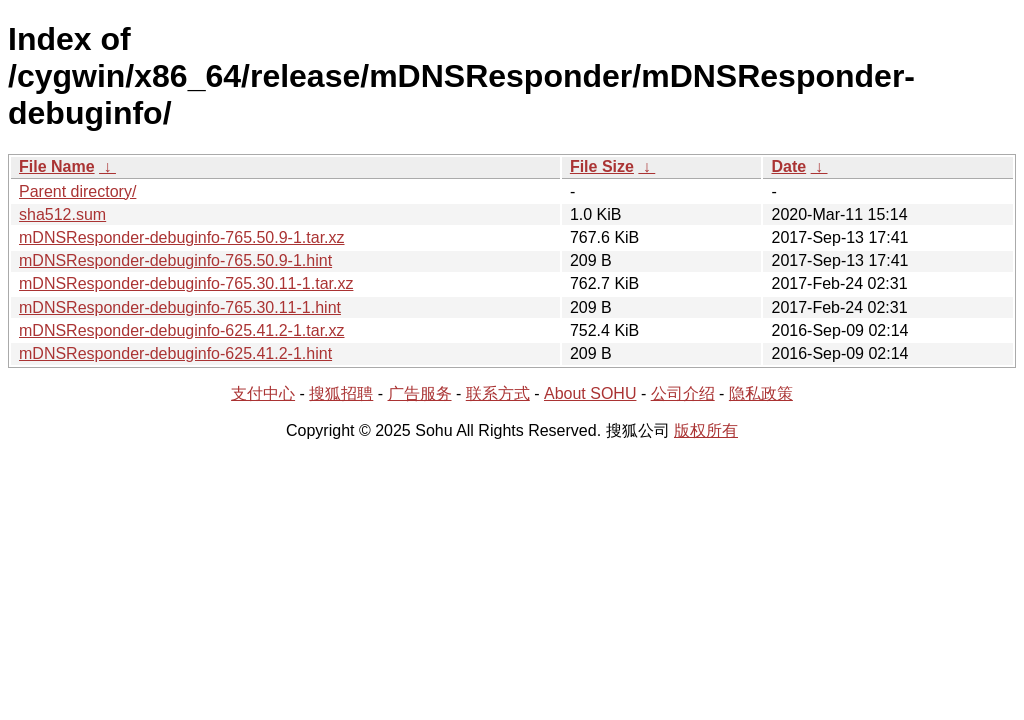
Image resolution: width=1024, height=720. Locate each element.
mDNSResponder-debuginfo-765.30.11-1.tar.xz (186, 283)
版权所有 (706, 430)
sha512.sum (62, 214)
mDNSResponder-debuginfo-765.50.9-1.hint (175, 260)
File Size (602, 166)
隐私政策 (761, 393)
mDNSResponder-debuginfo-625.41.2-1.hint (175, 353)
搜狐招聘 (341, 393)
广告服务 (420, 393)
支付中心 (263, 393)
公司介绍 (683, 393)
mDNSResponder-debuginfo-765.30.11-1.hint (180, 307)
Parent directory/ (77, 191)
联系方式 (498, 393)
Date (788, 166)
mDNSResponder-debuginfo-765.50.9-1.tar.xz (182, 237)
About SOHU (590, 393)
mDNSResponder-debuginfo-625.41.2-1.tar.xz (182, 330)
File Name (57, 166)
